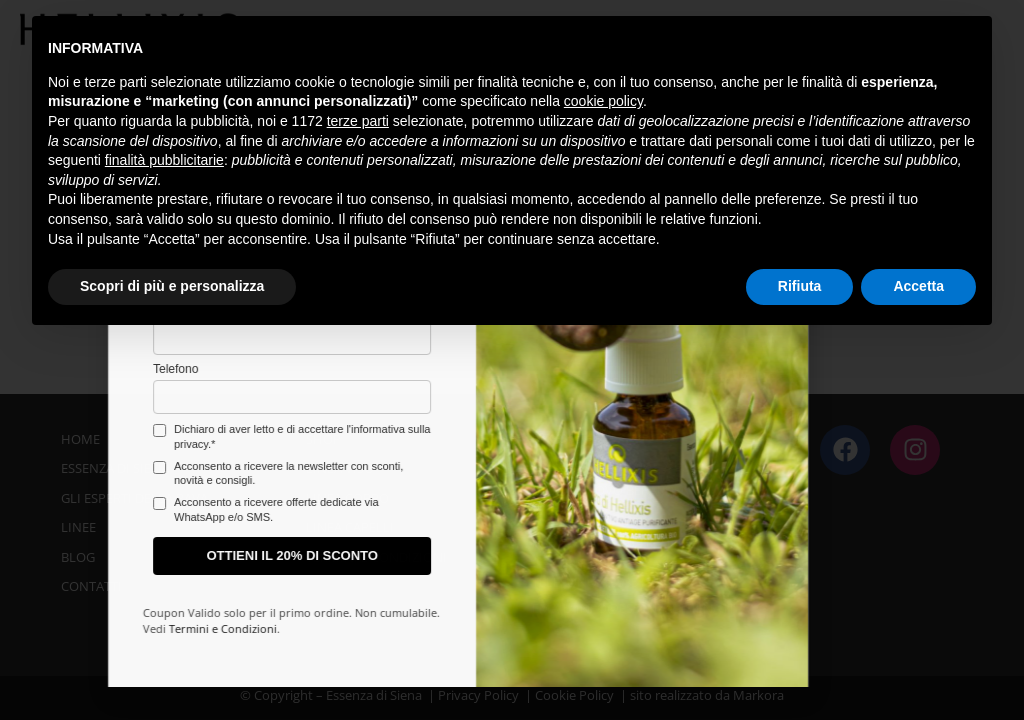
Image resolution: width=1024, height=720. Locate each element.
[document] (512, 360)
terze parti (358, 121)
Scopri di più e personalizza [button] (172, 286)
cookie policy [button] (603, 101)
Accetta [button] (918, 286)
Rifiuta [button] (800, 286)
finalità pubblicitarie (164, 160)
